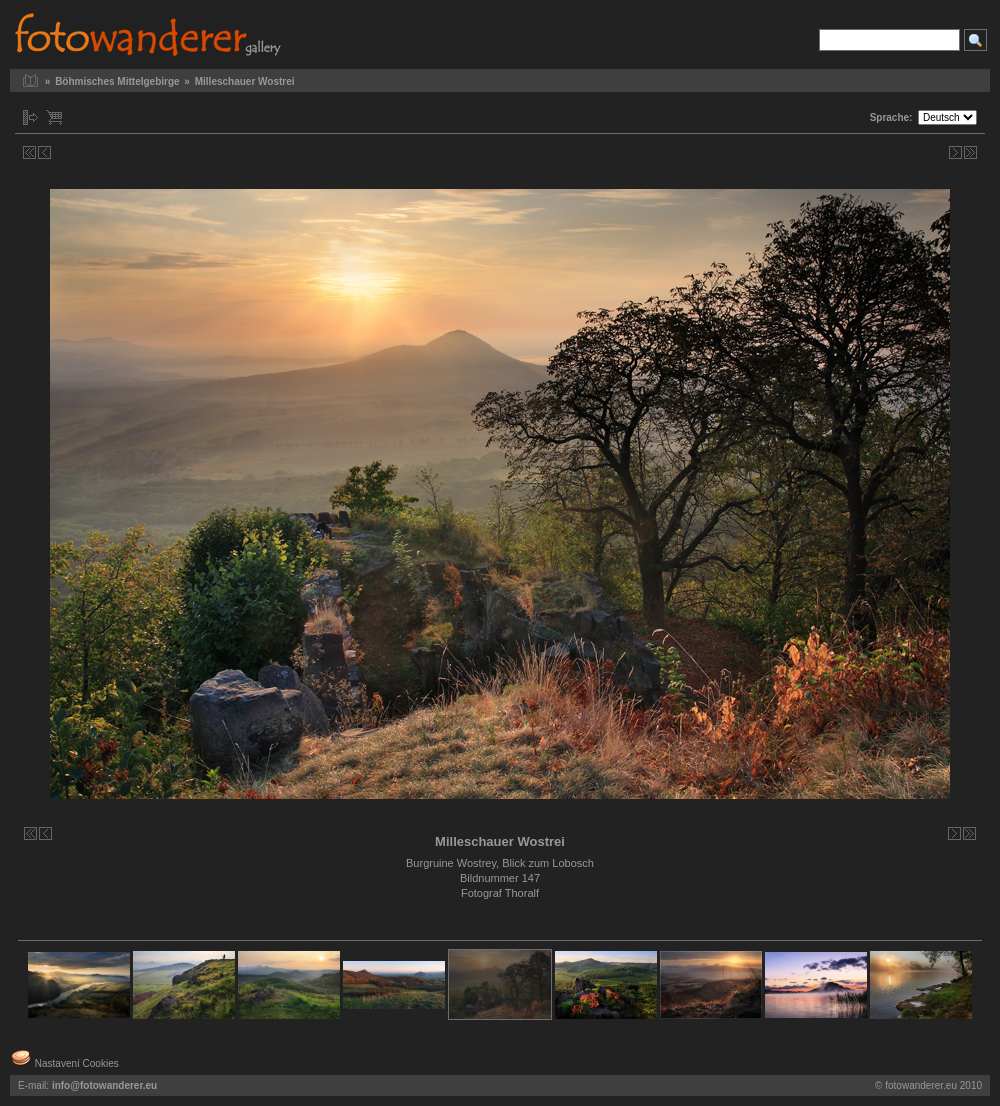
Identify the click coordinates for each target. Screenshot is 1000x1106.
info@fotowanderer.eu (104, 1085)
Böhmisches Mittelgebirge (117, 81)
